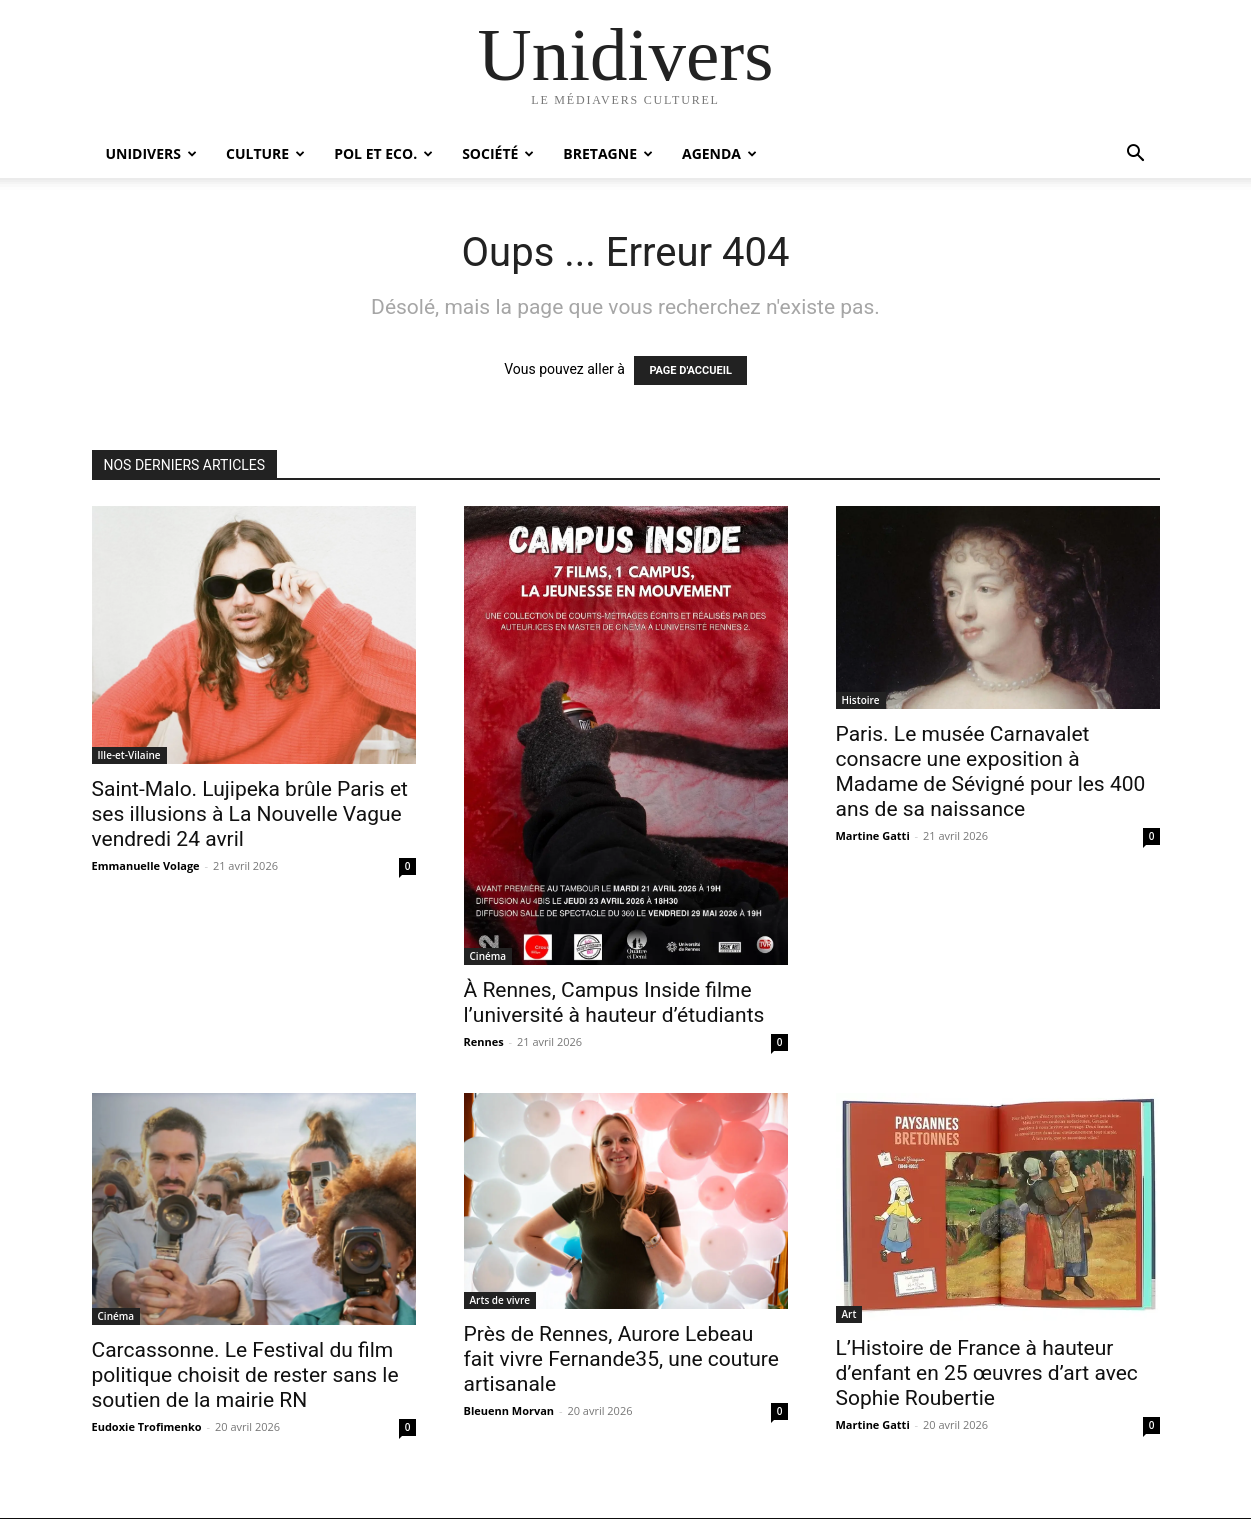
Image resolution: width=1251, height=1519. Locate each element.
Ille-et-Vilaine (129, 755)
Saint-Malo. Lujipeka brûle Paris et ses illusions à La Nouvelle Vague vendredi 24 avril (250, 814)
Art (849, 1314)
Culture (265, 153)
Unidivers (152, 153)
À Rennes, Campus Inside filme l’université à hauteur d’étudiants (614, 1002)
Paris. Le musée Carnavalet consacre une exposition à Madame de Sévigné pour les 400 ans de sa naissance (991, 771)
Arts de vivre (500, 1300)
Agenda (719, 153)
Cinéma (488, 956)
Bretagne (608, 153)
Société (498, 153)
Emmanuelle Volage (146, 865)
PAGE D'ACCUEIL (690, 370)
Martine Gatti (873, 835)
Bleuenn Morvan (509, 1410)
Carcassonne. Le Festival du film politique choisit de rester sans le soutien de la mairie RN (245, 1375)
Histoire (861, 700)
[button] (1136, 155)
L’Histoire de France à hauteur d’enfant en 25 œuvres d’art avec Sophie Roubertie (987, 1373)
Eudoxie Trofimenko (147, 1426)
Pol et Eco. (383, 153)
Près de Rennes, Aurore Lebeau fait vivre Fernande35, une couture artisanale (621, 1359)
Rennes (484, 1041)
